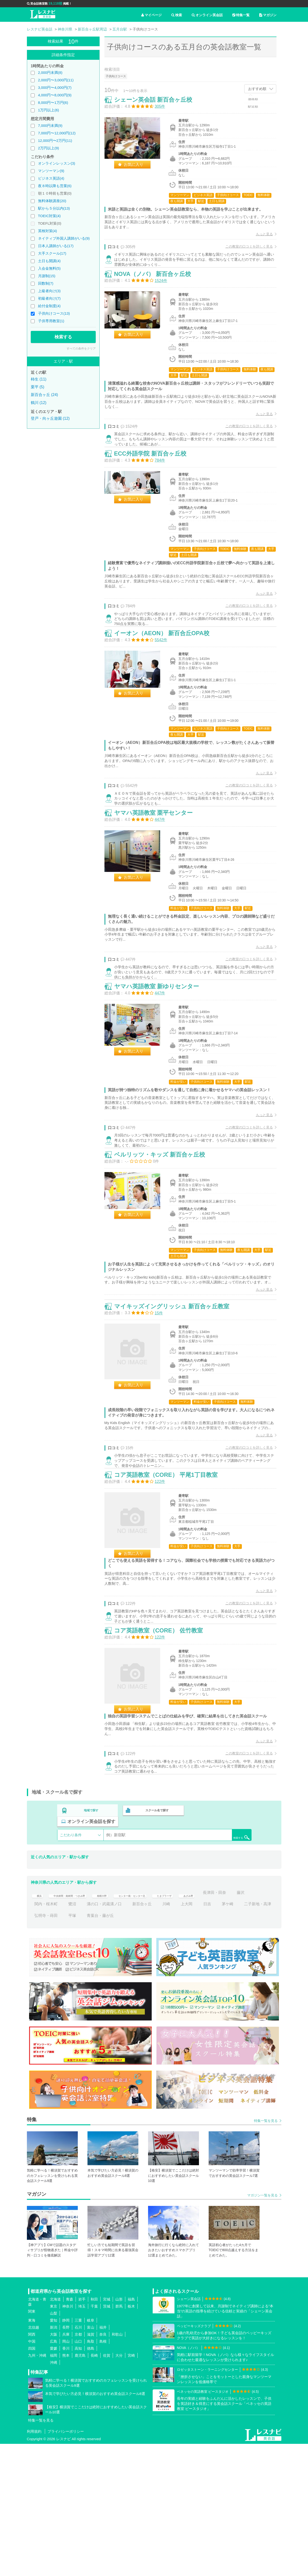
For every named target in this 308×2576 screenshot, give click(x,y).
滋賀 (90, 2467)
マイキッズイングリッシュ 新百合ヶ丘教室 (177, 1408)
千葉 (94, 2439)
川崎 (219, 2036)
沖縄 (53, 2495)
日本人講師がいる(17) (56, 246)
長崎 (94, 2488)
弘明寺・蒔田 (106, 2048)
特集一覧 (241, 15)
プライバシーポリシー (65, 2563)
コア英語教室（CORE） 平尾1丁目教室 (171, 1594)
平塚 (132, 2048)
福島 (131, 2432)
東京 (53, 2439)
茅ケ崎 (40, 2048)
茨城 (106, 2439)
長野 (66, 2460)
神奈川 (67, 2439)
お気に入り (138, 170)
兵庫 (66, 2467)
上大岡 (239, 2036)
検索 (176, 15)
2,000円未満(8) (50, 72)
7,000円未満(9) (50, 125)
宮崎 (131, 2488)
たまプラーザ (205, 2025)
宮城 (106, 2432)
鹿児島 (80, 2488)
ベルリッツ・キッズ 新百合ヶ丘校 (164, 1239)
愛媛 (53, 2481)
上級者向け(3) (49, 291)
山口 (78, 2474)
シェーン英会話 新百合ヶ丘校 (158, 104)
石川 (78, 2460)
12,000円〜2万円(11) (55, 140)
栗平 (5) (37, 387)
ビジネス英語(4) (51, 178)
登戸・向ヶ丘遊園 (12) (50, 418)
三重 (78, 2453)
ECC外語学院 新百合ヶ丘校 (155, 483)
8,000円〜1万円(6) (53, 102)
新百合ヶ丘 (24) (44, 395)
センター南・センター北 (161, 2025)
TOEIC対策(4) (49, 216)
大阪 (53, 2467)
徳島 (90, 2481)
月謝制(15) (46, 276)
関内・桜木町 (98, 2036)
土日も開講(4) (49, 261)
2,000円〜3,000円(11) (56, 80)
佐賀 (106, 2488)
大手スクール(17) (52, 253)
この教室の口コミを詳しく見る (244, 251)
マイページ (151, 15)
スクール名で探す (155, 1953)
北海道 (55, 2432)
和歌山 (117, 2467)
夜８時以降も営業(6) (54, 186)
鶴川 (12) (39, 403)
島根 (103, 2474)
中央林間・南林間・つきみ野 (78, 2025)
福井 (103, 2460)
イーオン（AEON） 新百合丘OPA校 (166, 675)
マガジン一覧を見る (262, 2327)
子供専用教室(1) (51, 321)
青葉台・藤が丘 (160, 2048)
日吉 (259, 2036)
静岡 (66, 2453)
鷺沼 (124, 2036)
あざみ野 (235, 2025)
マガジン (267, 15)
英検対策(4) (47, 231)
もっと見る (259, 239)
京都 (78, 2467)
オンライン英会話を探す (220, 1953)
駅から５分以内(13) (54, 208)
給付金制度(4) (49, 306)
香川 (66, 2481)
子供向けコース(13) (54, 313)
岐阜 (90, 2453)
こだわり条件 (71, 1967)
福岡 (53, 2488)
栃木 (131, 2439)
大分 (119, 2488)
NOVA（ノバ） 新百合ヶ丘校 (157, 291)
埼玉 (82, 2439)
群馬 (119, 2439)
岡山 (66, 2474)
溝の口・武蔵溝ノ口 (156, 2036)
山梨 (53, 2446)
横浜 (38, 2025)
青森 (69, 2432)
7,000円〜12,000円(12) (57, 133)
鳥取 (90, 2474)
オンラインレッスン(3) (56, 163)
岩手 (82, 2432)
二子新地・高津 (70, 2048)
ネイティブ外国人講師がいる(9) (64, 238)
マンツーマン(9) (51, 171)
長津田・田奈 (46, 2036)
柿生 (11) (39, 379)
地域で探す (91, 1953)
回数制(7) (45, 283)
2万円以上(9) (48, 148)
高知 (78, 2481)
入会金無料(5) (49, 268)
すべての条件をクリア (81, 348)
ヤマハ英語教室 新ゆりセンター (161, 1053)
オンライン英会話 (207, 15)
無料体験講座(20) (52, 201)
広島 (53, 2474)
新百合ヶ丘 (194, 2036)
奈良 (103, 2467)
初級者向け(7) (49, 298)
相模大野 (121, 2025)
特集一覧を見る (266, 2253)
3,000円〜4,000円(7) (54, 87)
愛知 (53, 2453)
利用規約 (34, 2563)
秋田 (94, 2432)
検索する (63, 337)
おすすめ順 (257, 89)
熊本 (66, 2488)
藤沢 (72, 2036)
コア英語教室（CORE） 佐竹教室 (163, 1762)
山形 (119, 2432)
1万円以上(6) (48, 110)
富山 (90, 2460)
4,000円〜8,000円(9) (54, 95)
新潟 (53, 2460)
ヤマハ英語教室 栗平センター (158, 867)
